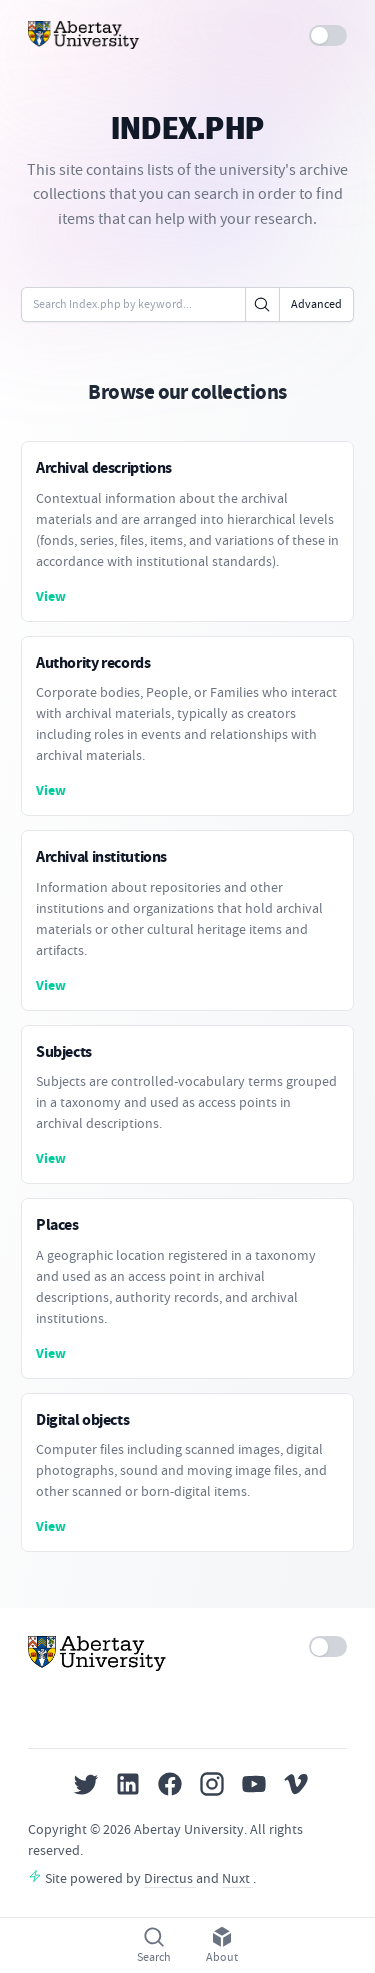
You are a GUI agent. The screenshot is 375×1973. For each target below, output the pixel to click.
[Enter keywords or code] (133, 304)
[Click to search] (262, 304)
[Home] (84, 35)
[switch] (328, 35)
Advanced (316, 304)
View (51, 596)
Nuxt (237, 1878)
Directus (170, 1878)
